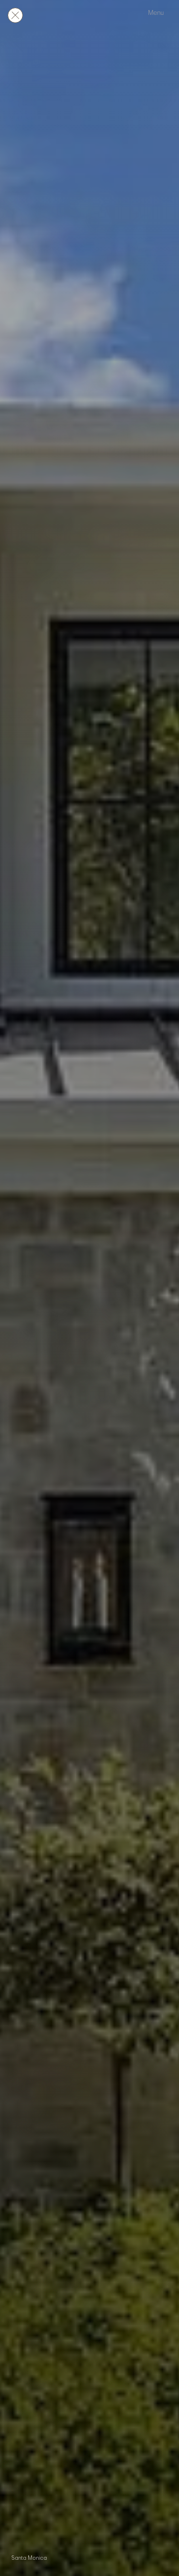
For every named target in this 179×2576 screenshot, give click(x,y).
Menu (156, 12)
